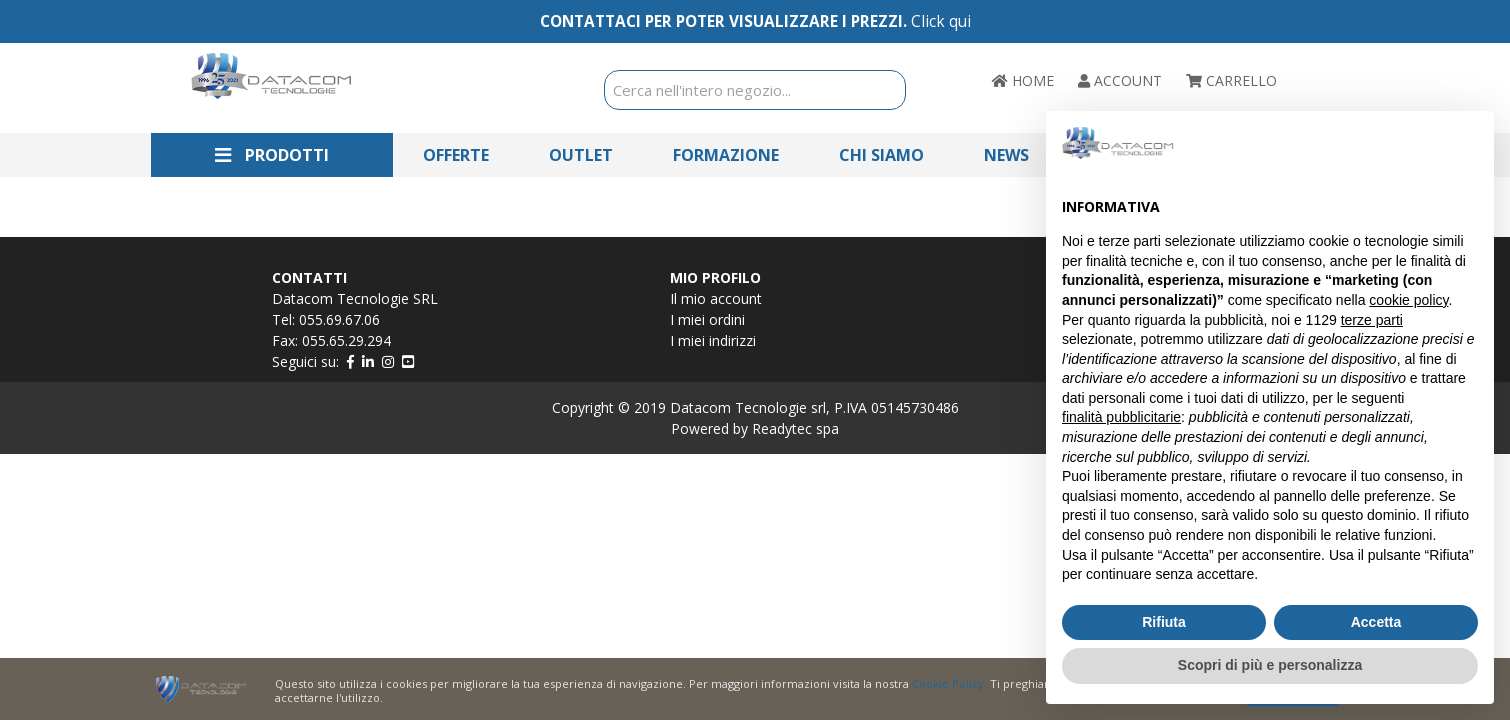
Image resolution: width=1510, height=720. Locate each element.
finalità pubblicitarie (1121, 417)
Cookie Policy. (949, 683)
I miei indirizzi (713, 340)
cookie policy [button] (1408, 300)
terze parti (1372, 320)
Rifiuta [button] (1164, 622)
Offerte (456, 155)
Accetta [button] (1376, 622)
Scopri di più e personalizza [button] (1270, 665)
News (1006, 155)
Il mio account (716, 298)
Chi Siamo (881, 155)
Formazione (726, 155)
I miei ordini (707, 319)
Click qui (941, 21)
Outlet (581, 155)
